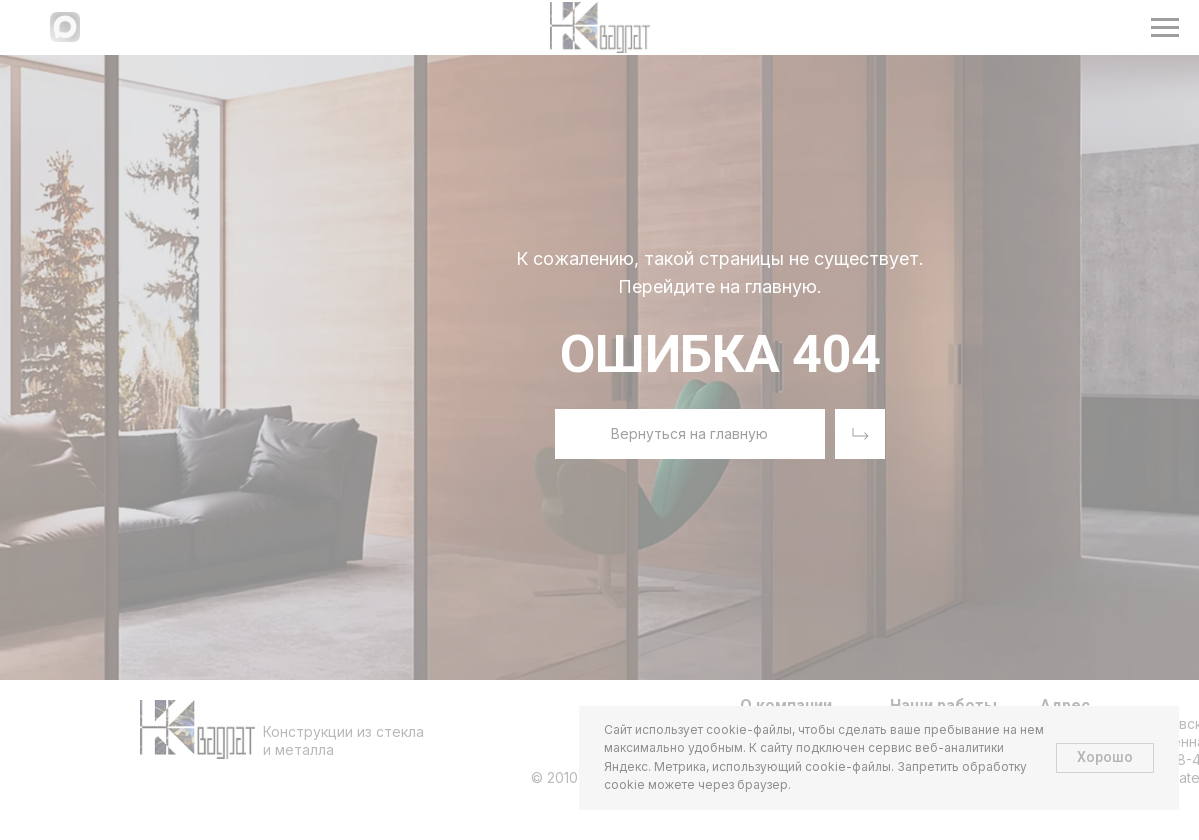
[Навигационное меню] (1165, 28)
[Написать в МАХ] (65, 36)
